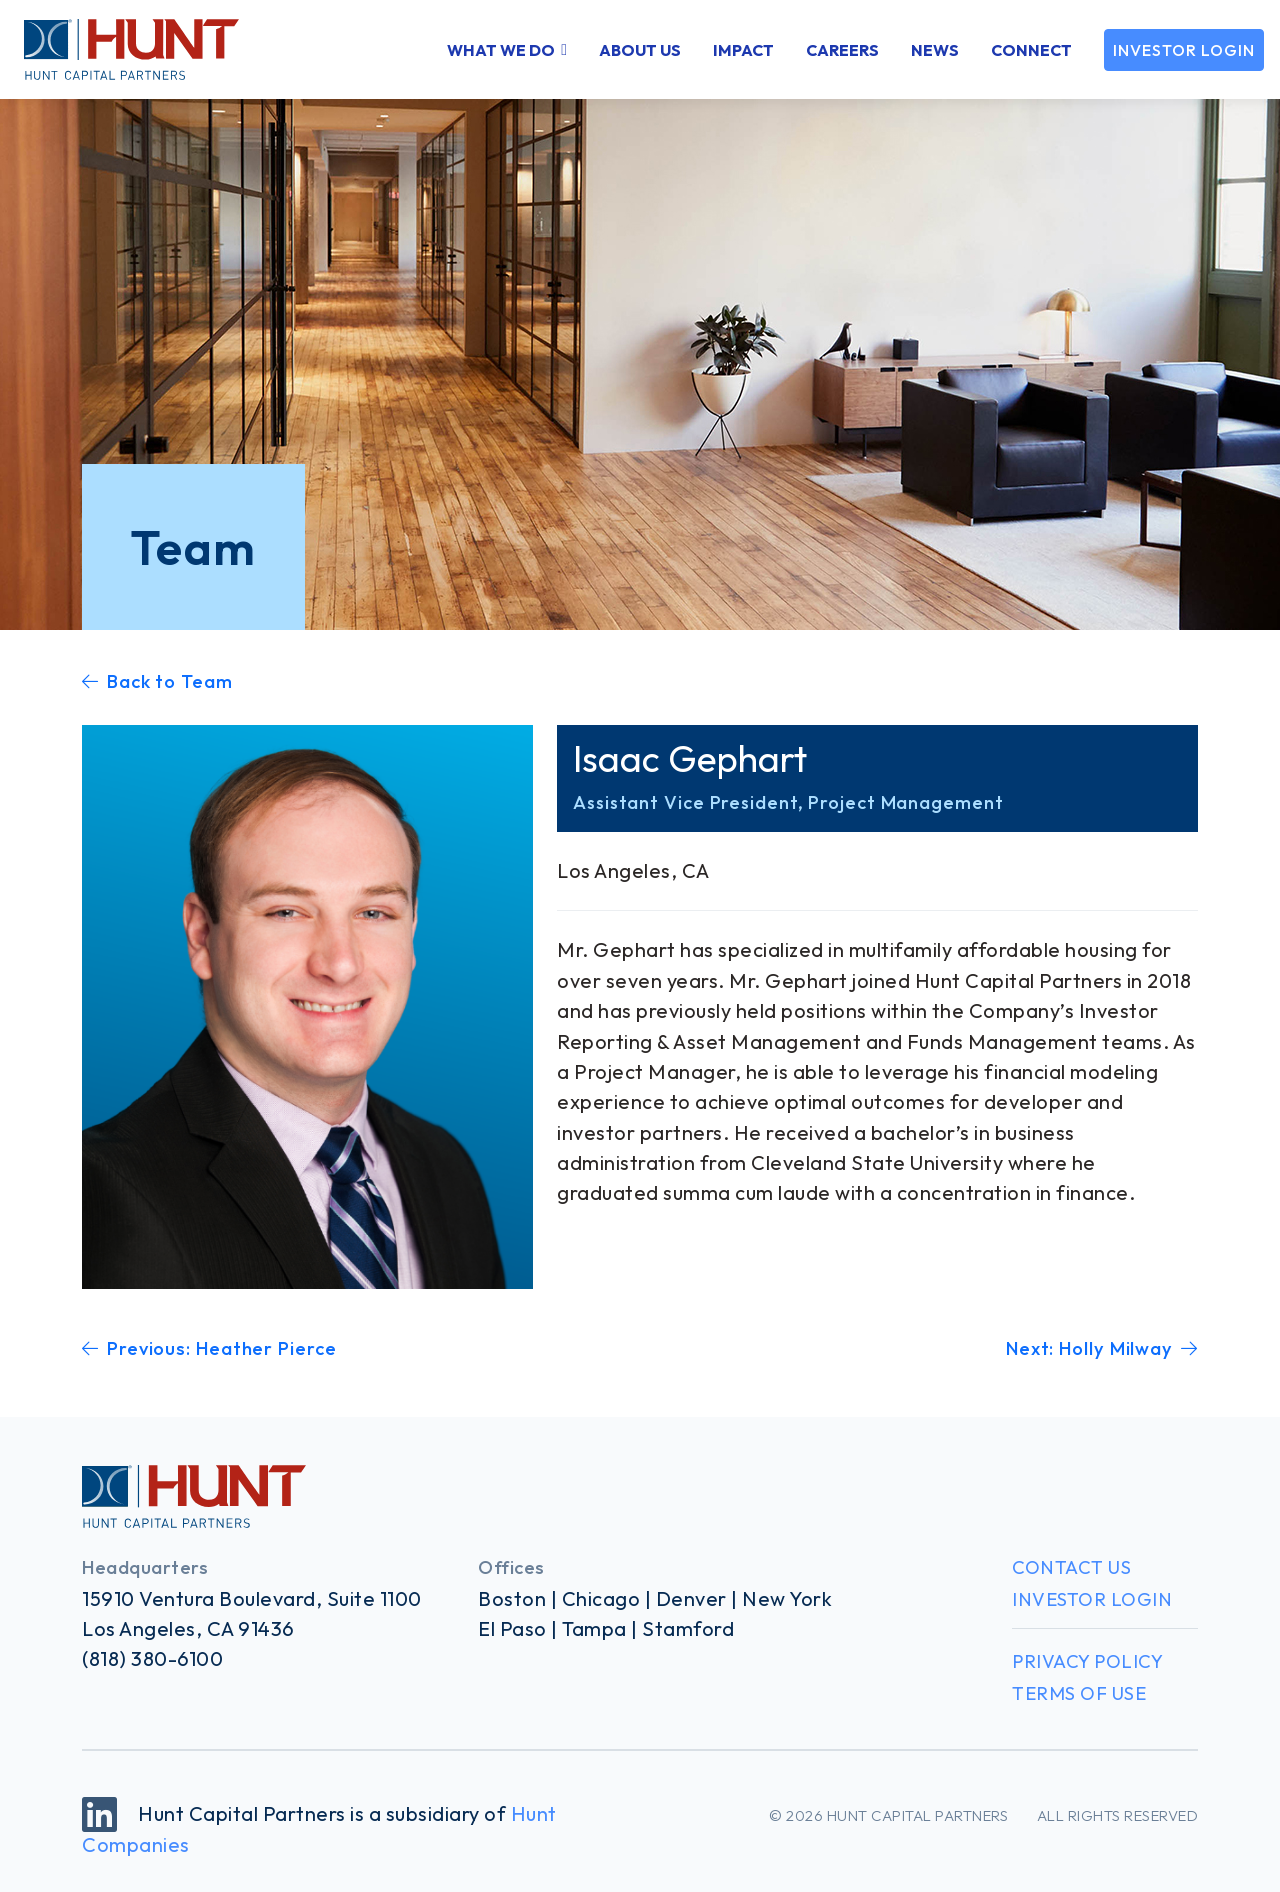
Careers (842, 50)
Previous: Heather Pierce (209, 1348)
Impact (743, 50)
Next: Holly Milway (1102, 1348)
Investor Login (1184, 50)
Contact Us (1071, 1567)
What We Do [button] (501, 50)
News (935, 50)
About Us (640, 50)
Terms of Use (1079, 1693)
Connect (1031, 50)
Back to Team (157, 681)
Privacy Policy (1087, 1661)
